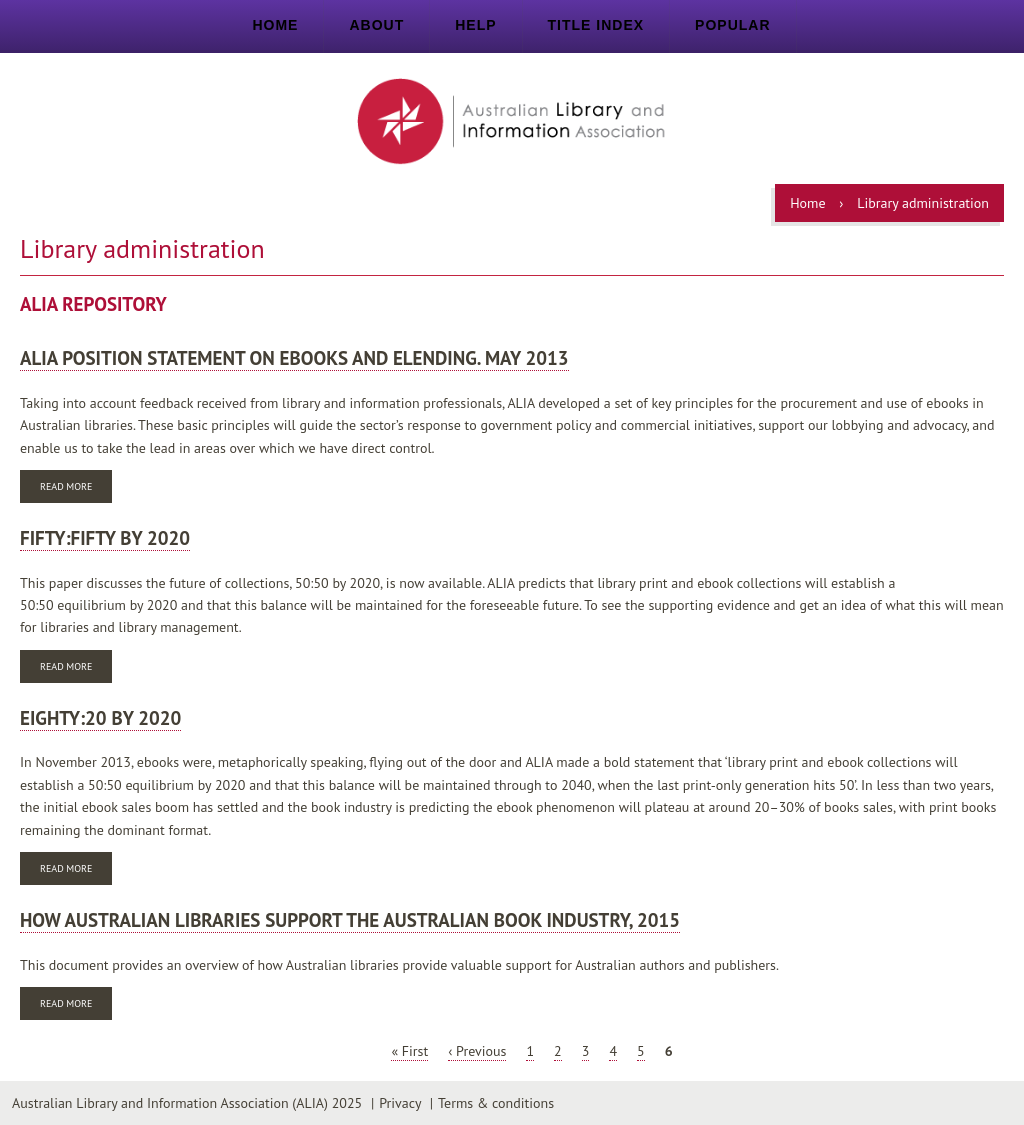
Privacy (400, 1103)
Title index (596, 25)
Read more (76, 488)
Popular (732, 25)
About (376, 25)
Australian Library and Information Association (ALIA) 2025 (187, 1103)
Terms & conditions (496, 1103)
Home (275, 25)
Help (475, 25)
